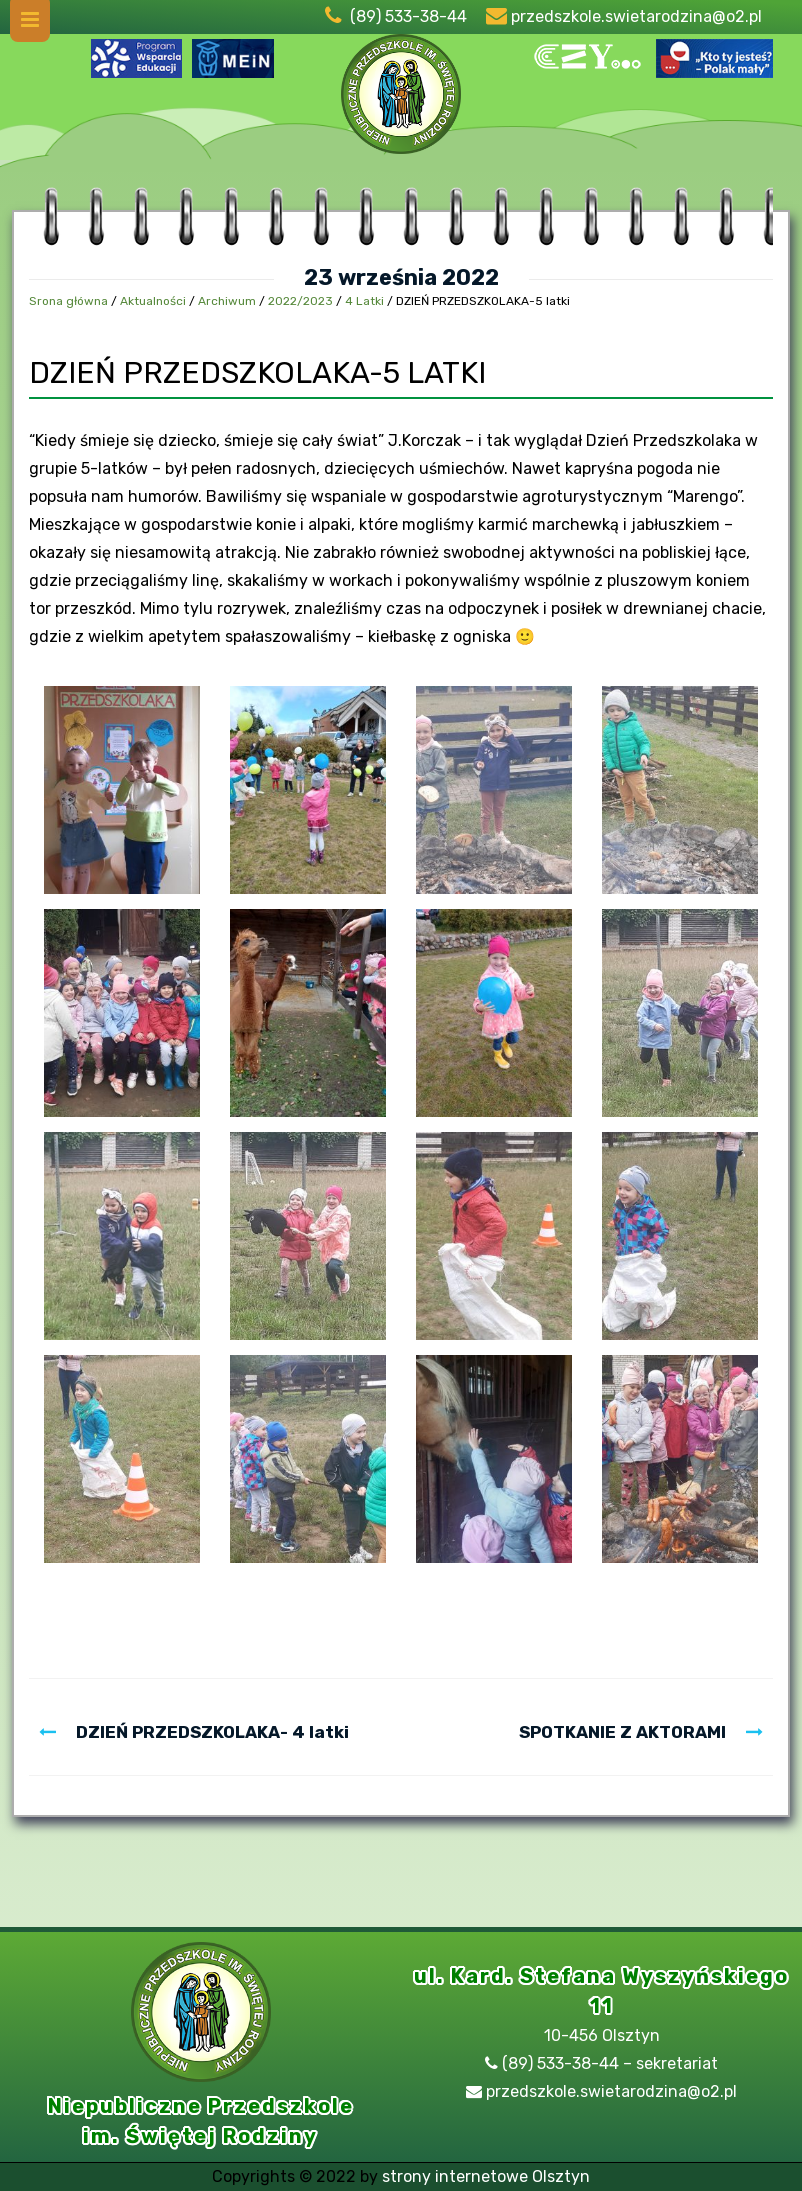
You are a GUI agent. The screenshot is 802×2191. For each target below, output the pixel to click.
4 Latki (364, 301)
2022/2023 (300, 301)
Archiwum (227, 301)
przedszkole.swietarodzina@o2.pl (636, 16)
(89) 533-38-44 (408, 16)
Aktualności (153, 301)
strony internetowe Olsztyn (486, 2176)
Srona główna (68, 301)
